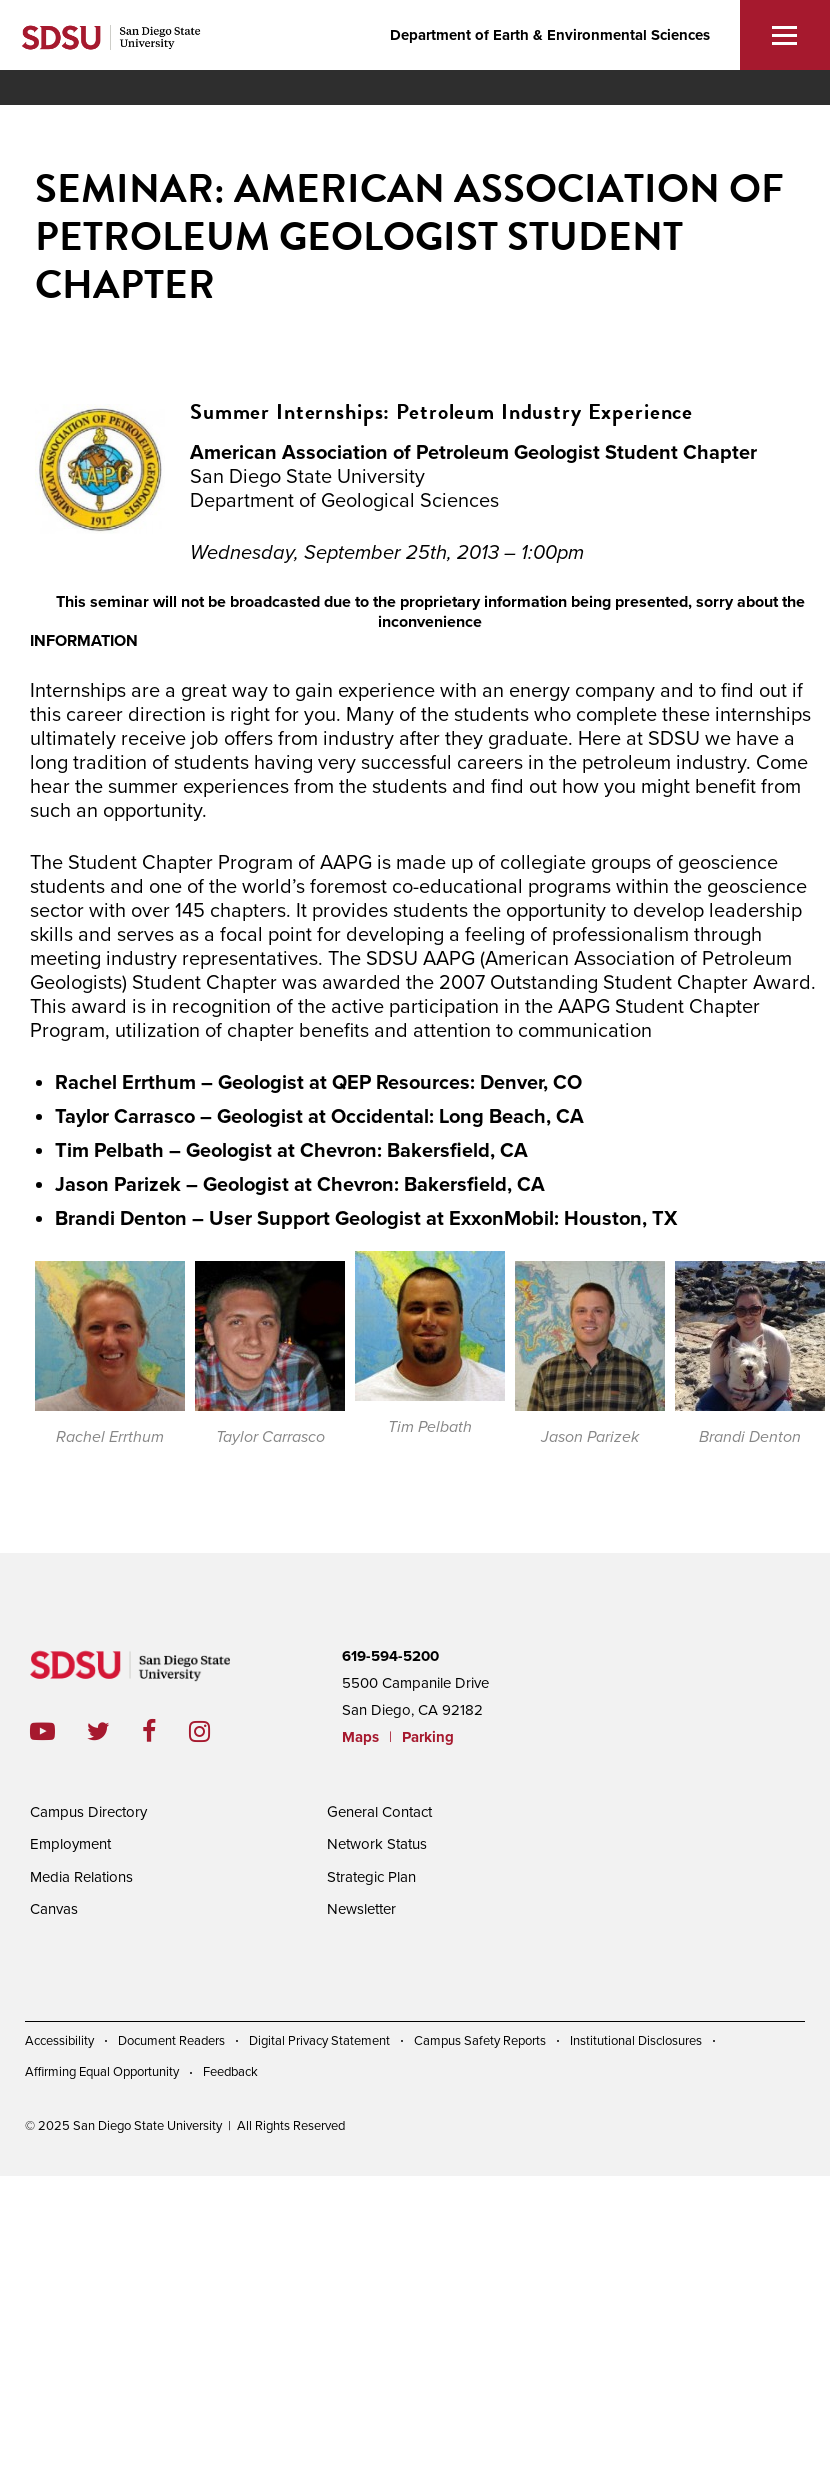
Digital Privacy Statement (319, 2041)
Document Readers (171, 2041)
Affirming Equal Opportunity (102, 2072)
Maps (360, 1737)
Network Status (377, 1844)
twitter (114, 1731)
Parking (428, 1737)
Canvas (54, 1909)
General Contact (379, 1812)
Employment (70, 1844)
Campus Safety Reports (480, 2041)
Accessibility (59, 2041)
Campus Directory (88, 1812)
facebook (165, 1731)
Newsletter (361, 1909)
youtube (42, 1731)
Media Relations (81, 1877)
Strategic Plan (371, 1877)
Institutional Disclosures (636, 2041)
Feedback (230, 2072)
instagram (215, 1731)
